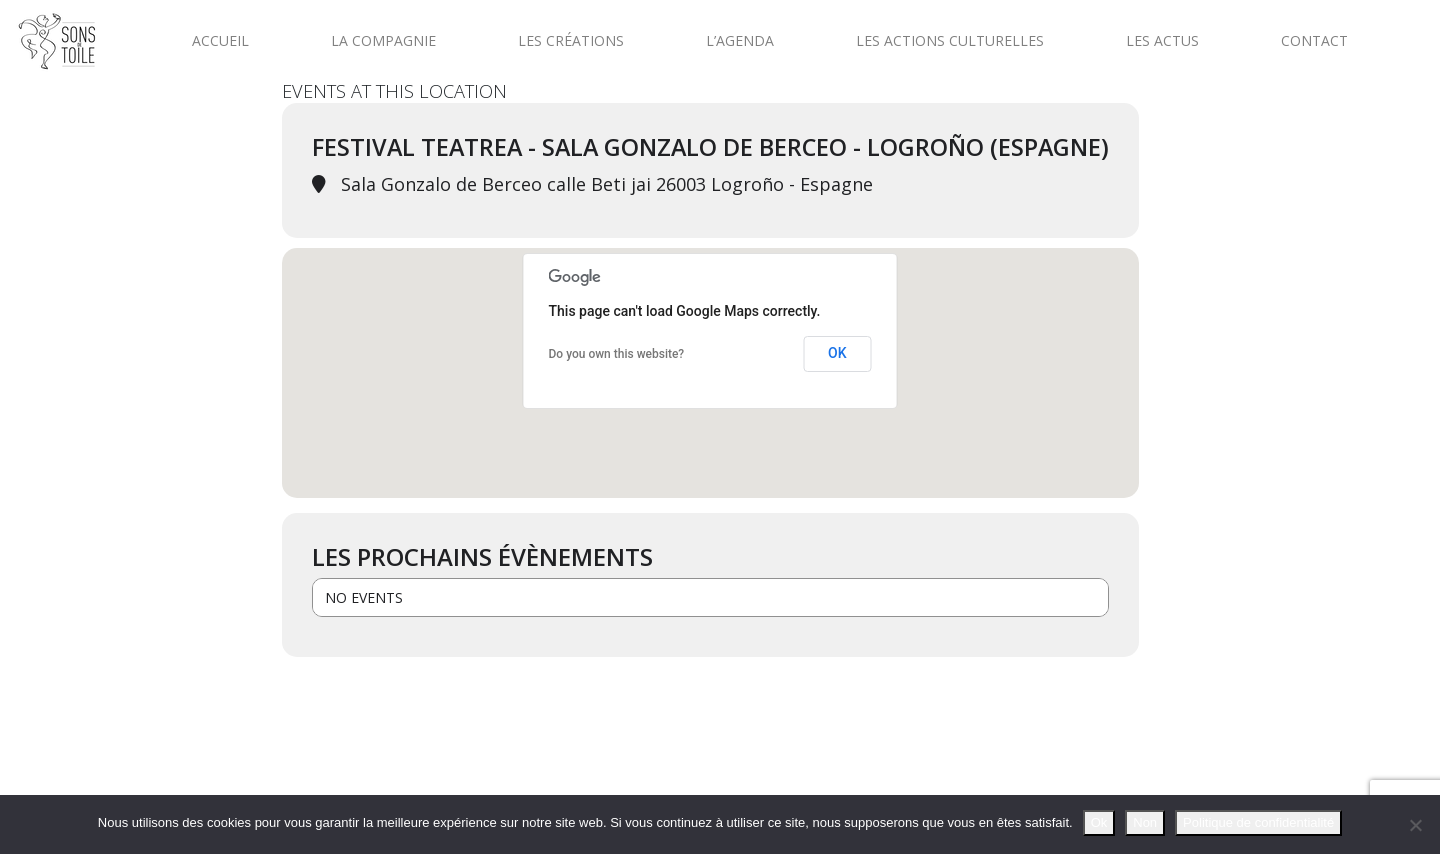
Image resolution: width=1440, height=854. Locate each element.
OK (837, 353)
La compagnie (383, 40)
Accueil (220, 40)
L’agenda (740, 40)
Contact (1314, 40)
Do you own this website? (617, 354)
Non (1145, 822)
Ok (1099, 822)
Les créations (571, 40)
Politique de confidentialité (1258, 822)
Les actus (1162, 40)
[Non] (1415, 825)
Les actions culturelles (950, 40)
